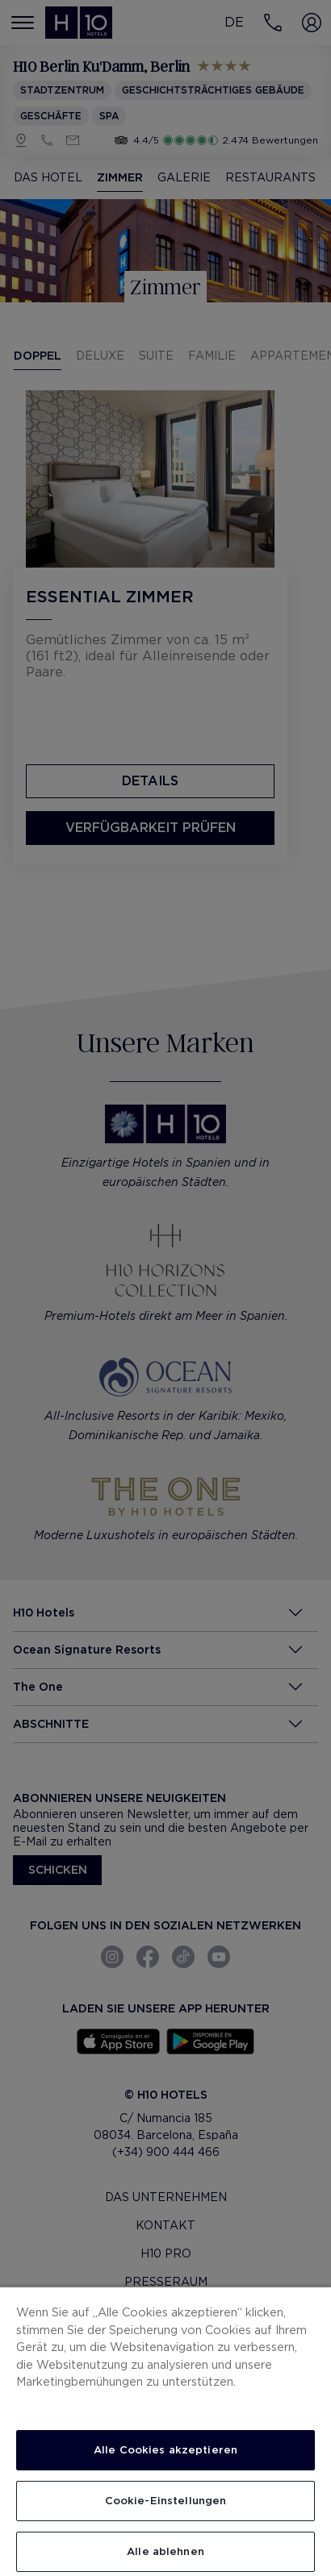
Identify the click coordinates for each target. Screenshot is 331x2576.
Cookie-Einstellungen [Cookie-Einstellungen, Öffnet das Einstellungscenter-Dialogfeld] (166, 2501)
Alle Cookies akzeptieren (165, 2450)
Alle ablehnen (165, 2551)
